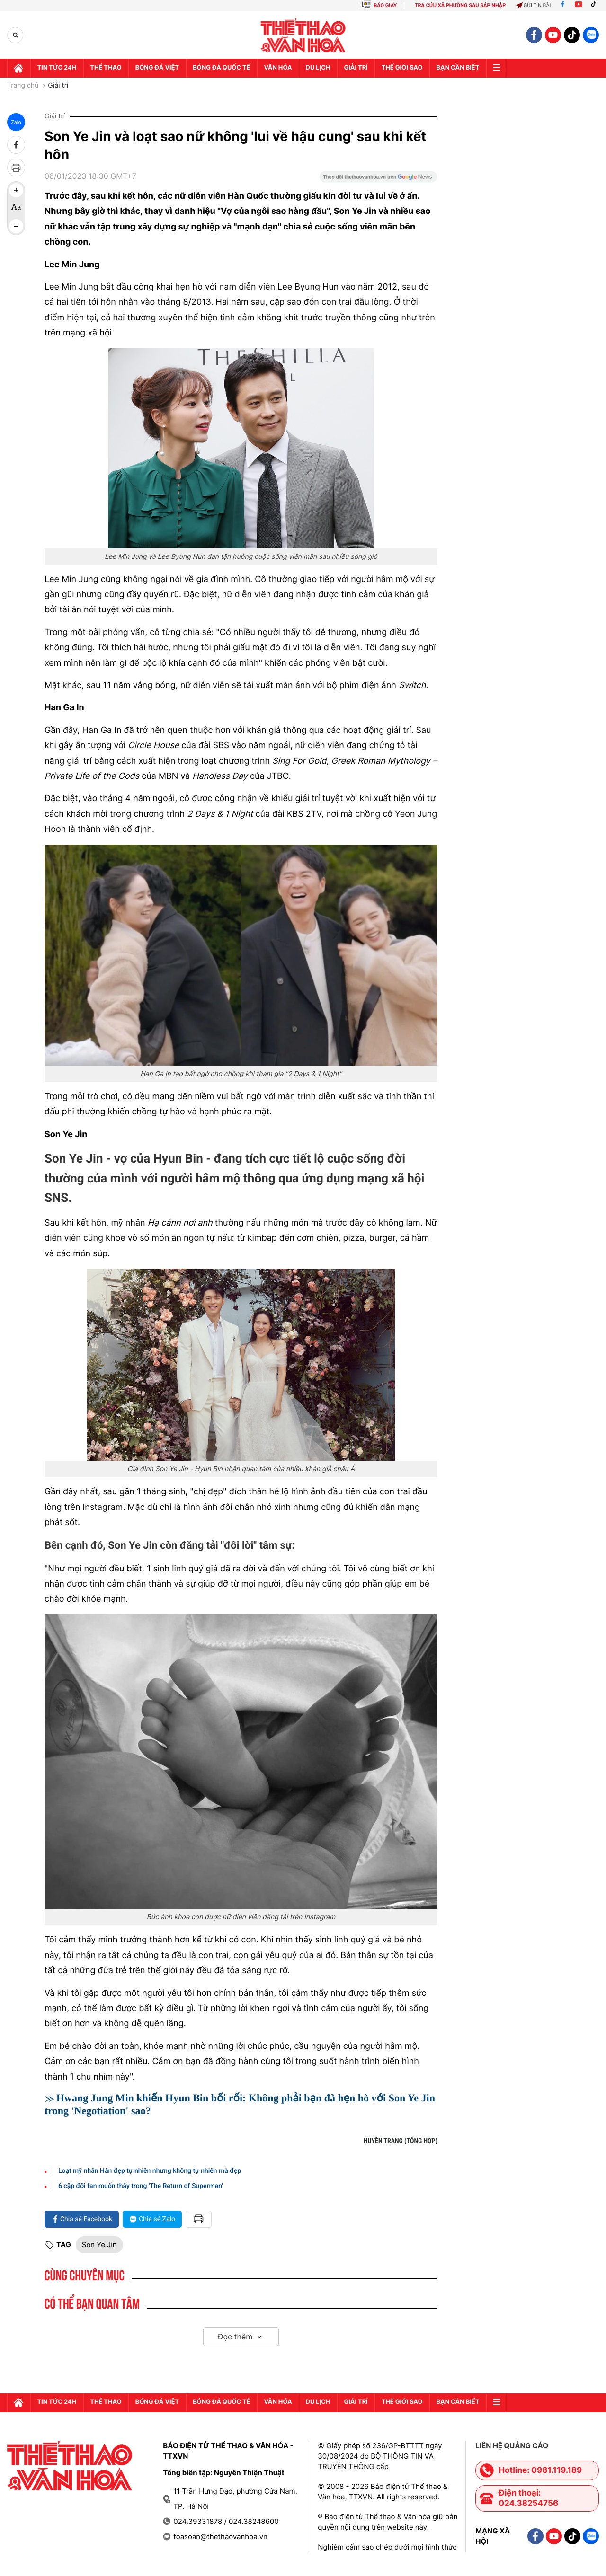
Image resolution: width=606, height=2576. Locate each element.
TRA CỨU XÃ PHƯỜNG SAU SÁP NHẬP (460, 5)
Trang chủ (22, 85)
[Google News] (378, 180)
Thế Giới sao (409, 68)
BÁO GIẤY (385, 5)
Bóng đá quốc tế (225, 68)
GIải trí (362, 68)
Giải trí (58, 85)
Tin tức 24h (58, 68)
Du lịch (323, 68)
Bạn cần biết (466, 68)
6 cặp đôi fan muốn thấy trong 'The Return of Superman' (140, 2186)
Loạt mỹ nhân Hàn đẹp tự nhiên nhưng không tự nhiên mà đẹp (149, 2171)
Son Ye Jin (99, 2244)
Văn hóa (282, 68)
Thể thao (108, 68)
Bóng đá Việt (160, 68)
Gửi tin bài (533, 5)
